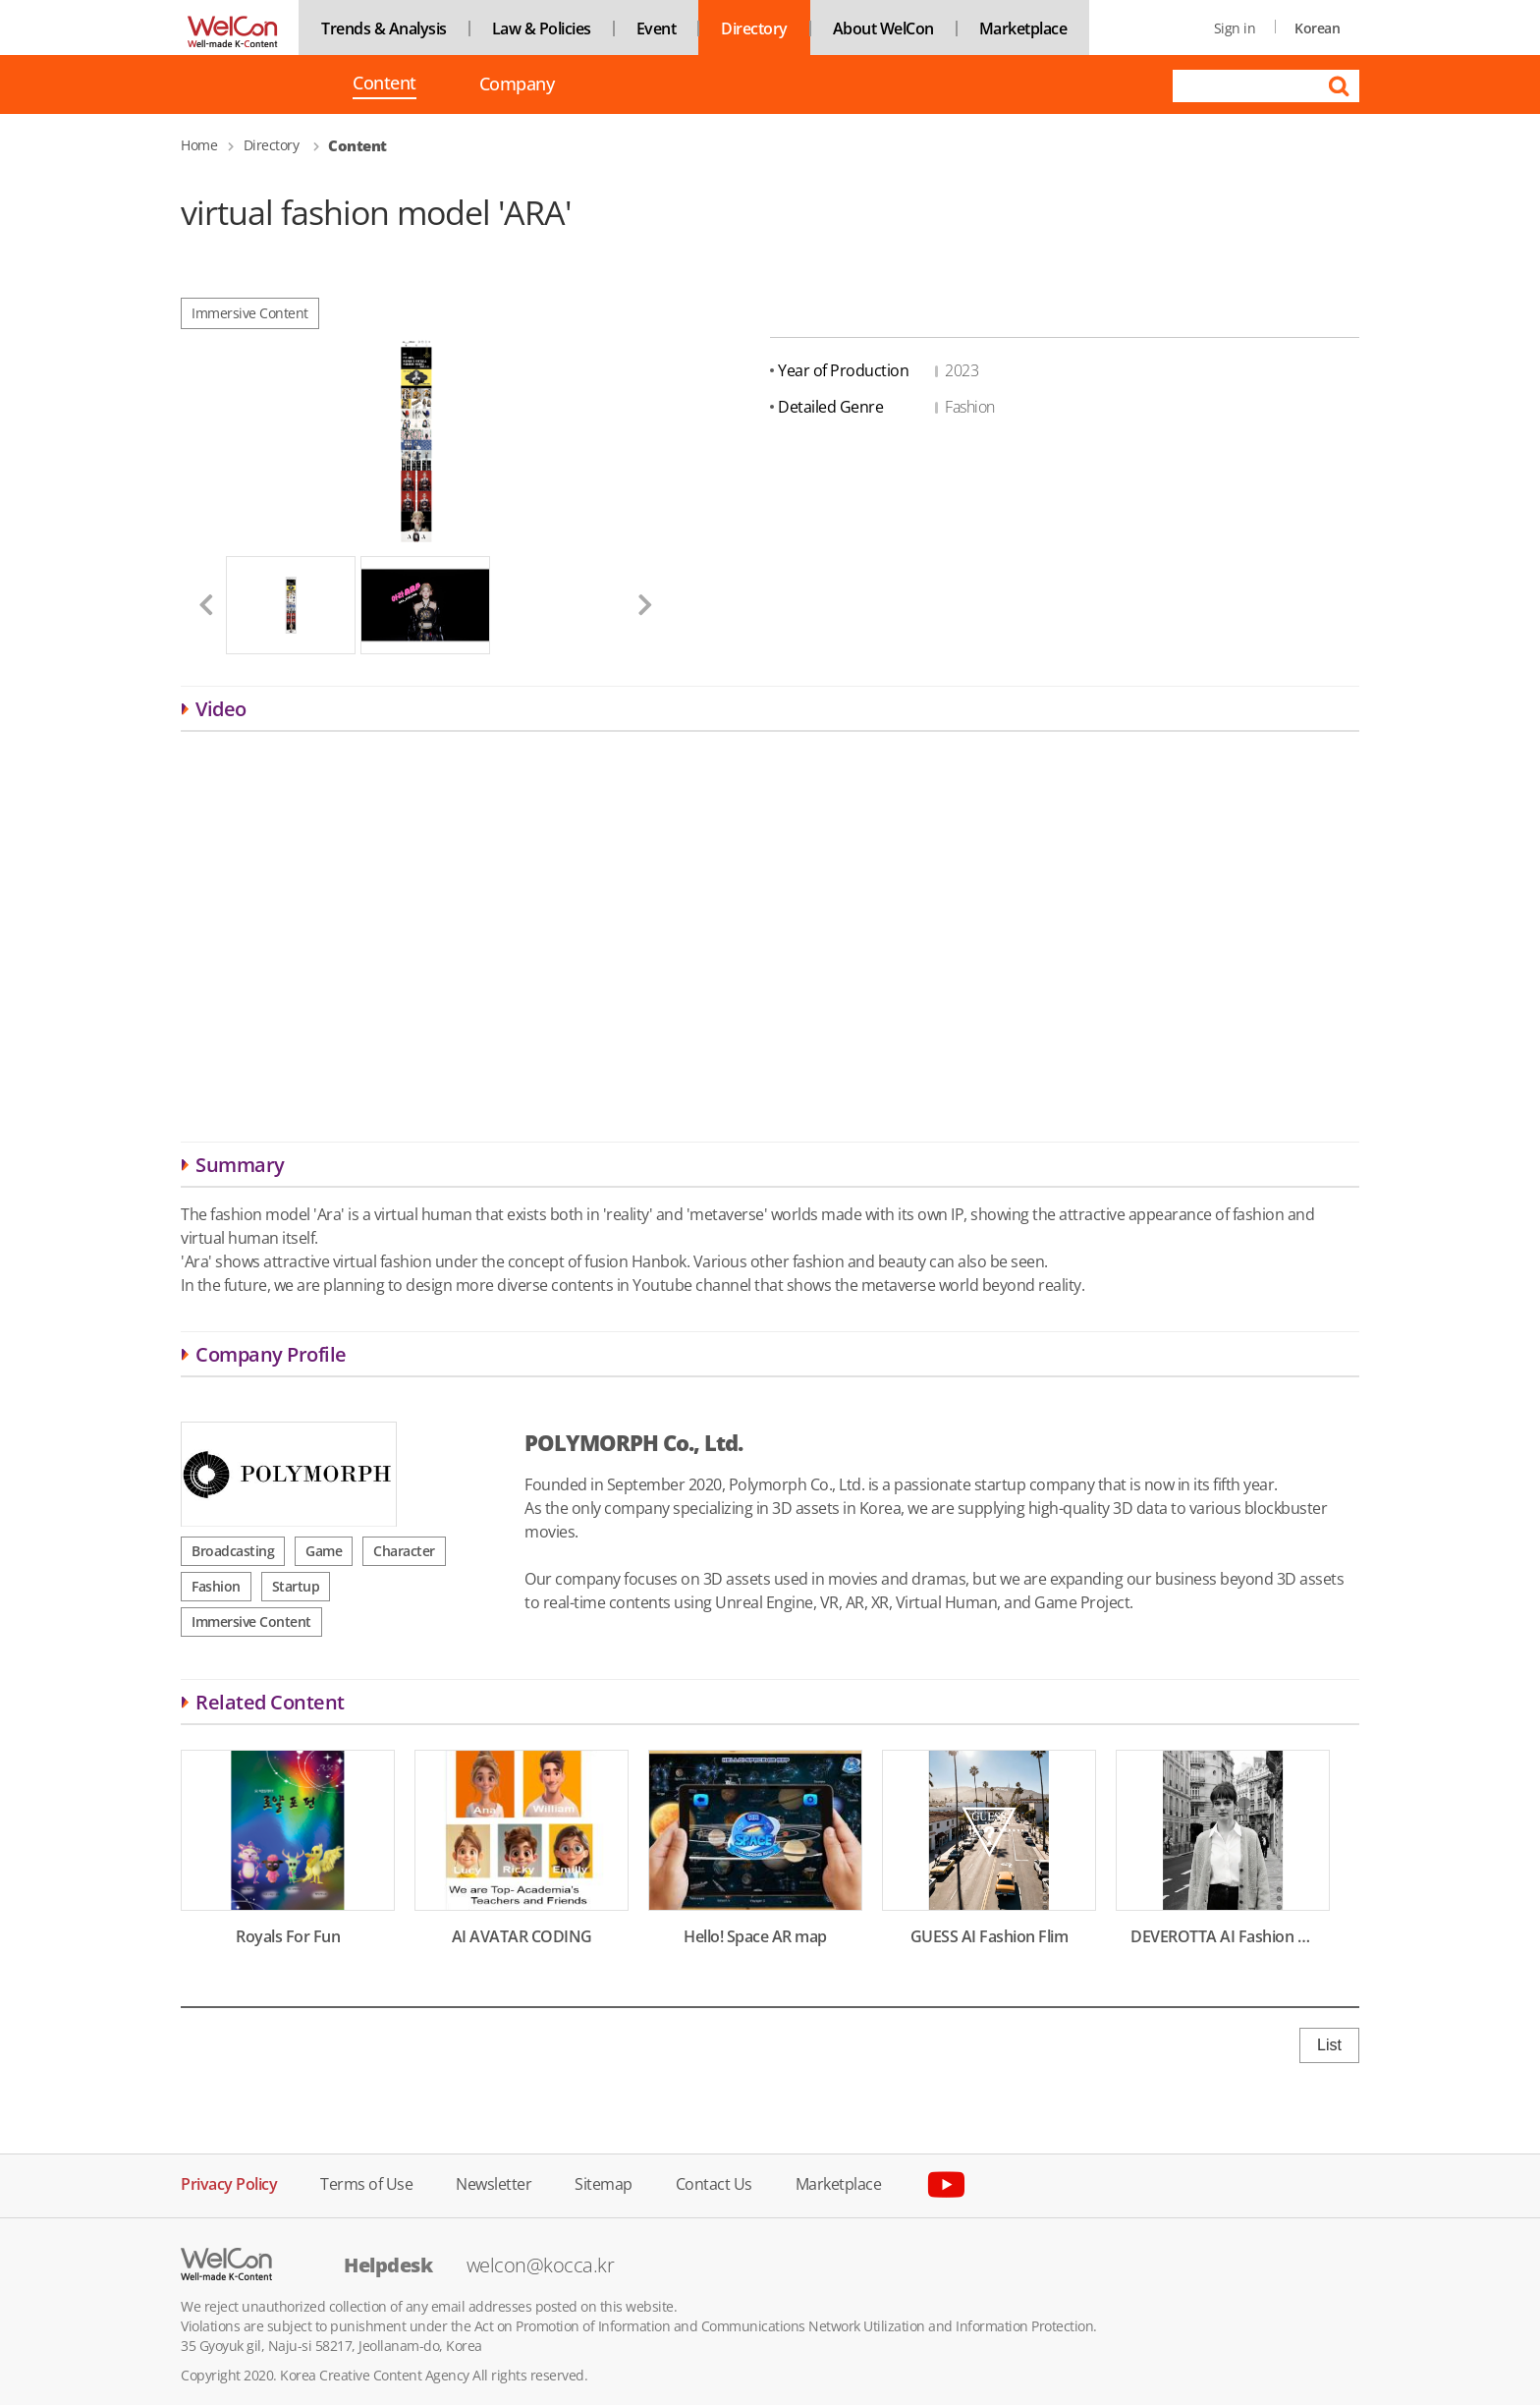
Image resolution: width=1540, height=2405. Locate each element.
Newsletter (493, 2182)
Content (384, 84)
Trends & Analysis (384, 28)
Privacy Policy (229, 2182)
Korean (1317, 28)
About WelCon (883, 28)
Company (517, 84)
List (1329, 2045)
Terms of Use (366, 2182)
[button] (198, 604)
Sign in (1235, 28)
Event (656, 28)
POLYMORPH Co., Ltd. (633, 1442)
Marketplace (1023, 28)
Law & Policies (541, 28)
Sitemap (603, 2182)
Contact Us (714, 2182)
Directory (754, 28)
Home (199, 145)
